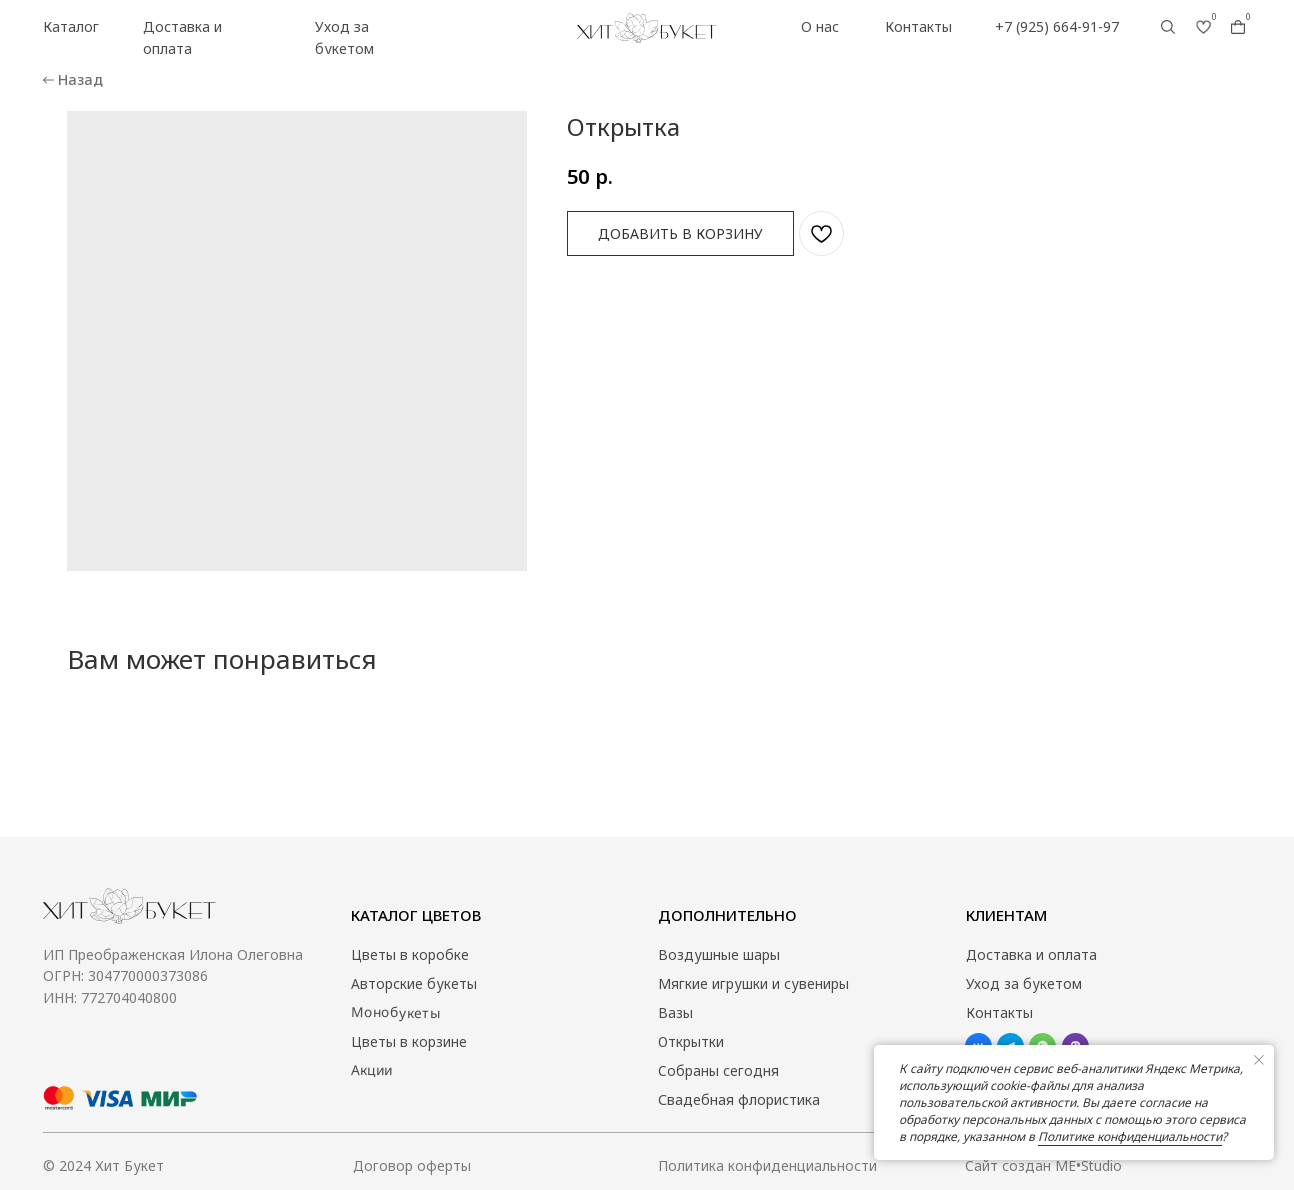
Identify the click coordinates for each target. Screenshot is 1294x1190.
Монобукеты (395, 1012)
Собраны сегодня (718, 1070)
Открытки (691, 1041)
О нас (820, 26)
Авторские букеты (414, 983)
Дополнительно (727, 915)
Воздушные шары (719, 954)
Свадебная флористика (739, 1099)
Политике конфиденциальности (1130, 1136)
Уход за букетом (1024, 983)
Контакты (918, 26)
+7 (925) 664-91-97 (1057, 26)
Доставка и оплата (1032, 954)
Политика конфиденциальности (768, 1165)
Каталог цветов (416, 915)
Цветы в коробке (410, 954)
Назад (80, 79)
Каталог (71, 26)
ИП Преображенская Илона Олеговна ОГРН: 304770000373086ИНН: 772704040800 (173, 976)
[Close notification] (1259, 1060)
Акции (371, 1070)
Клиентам (1006, 915)
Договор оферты (412, 1165)
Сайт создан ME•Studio (1044, 1165)
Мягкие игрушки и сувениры (753, 983)
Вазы (675, 1012)
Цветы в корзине (409, 1041)
